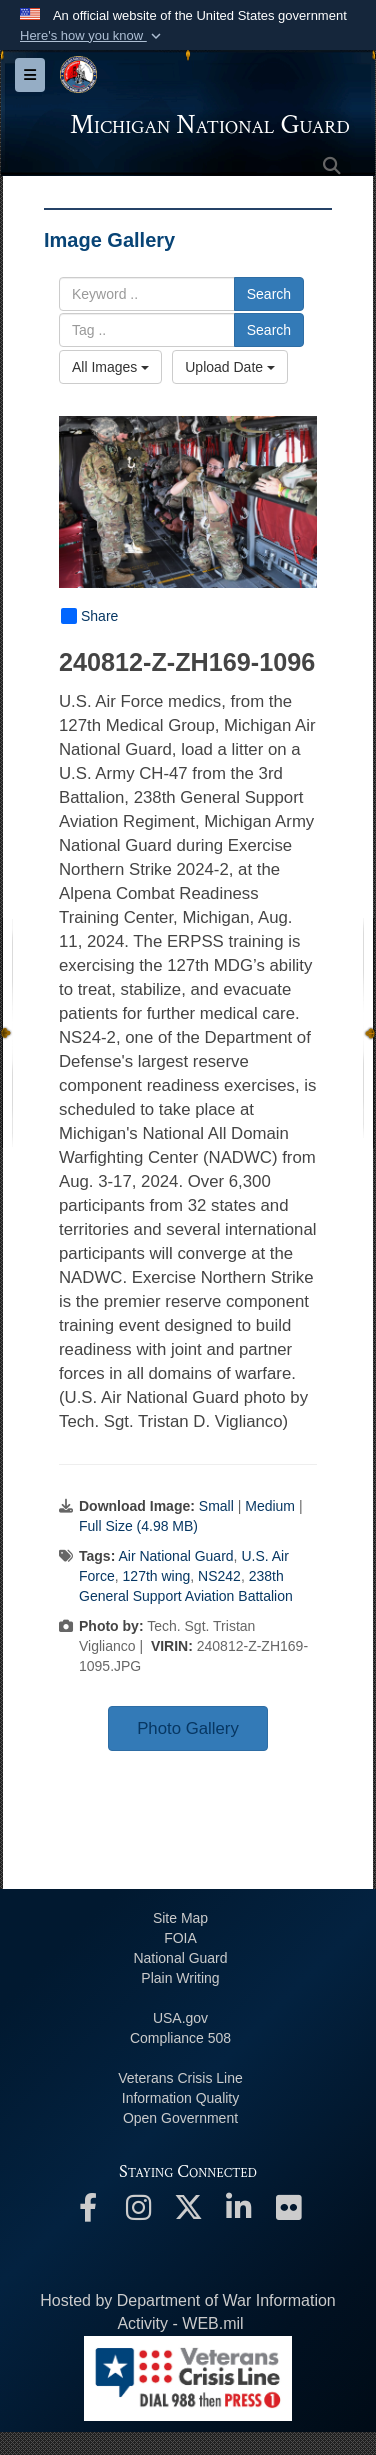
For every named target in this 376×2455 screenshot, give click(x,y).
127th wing (157, 1576)
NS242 (219, 1576)
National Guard (180, 1958)
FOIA (180, 1938)
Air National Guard (175, 1556)
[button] (92, 36)
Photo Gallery (188, 1728)
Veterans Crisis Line (180, 2078)
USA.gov (180, 2018)
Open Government (180, 2118)
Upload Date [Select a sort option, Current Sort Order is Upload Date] (230, 367)
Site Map (180, 1918)
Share (89, 616)
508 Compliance (180, 2038)
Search (269, 294)
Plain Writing (180, 1978)
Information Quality (181, 2098)
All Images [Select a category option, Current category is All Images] (110, 367)
